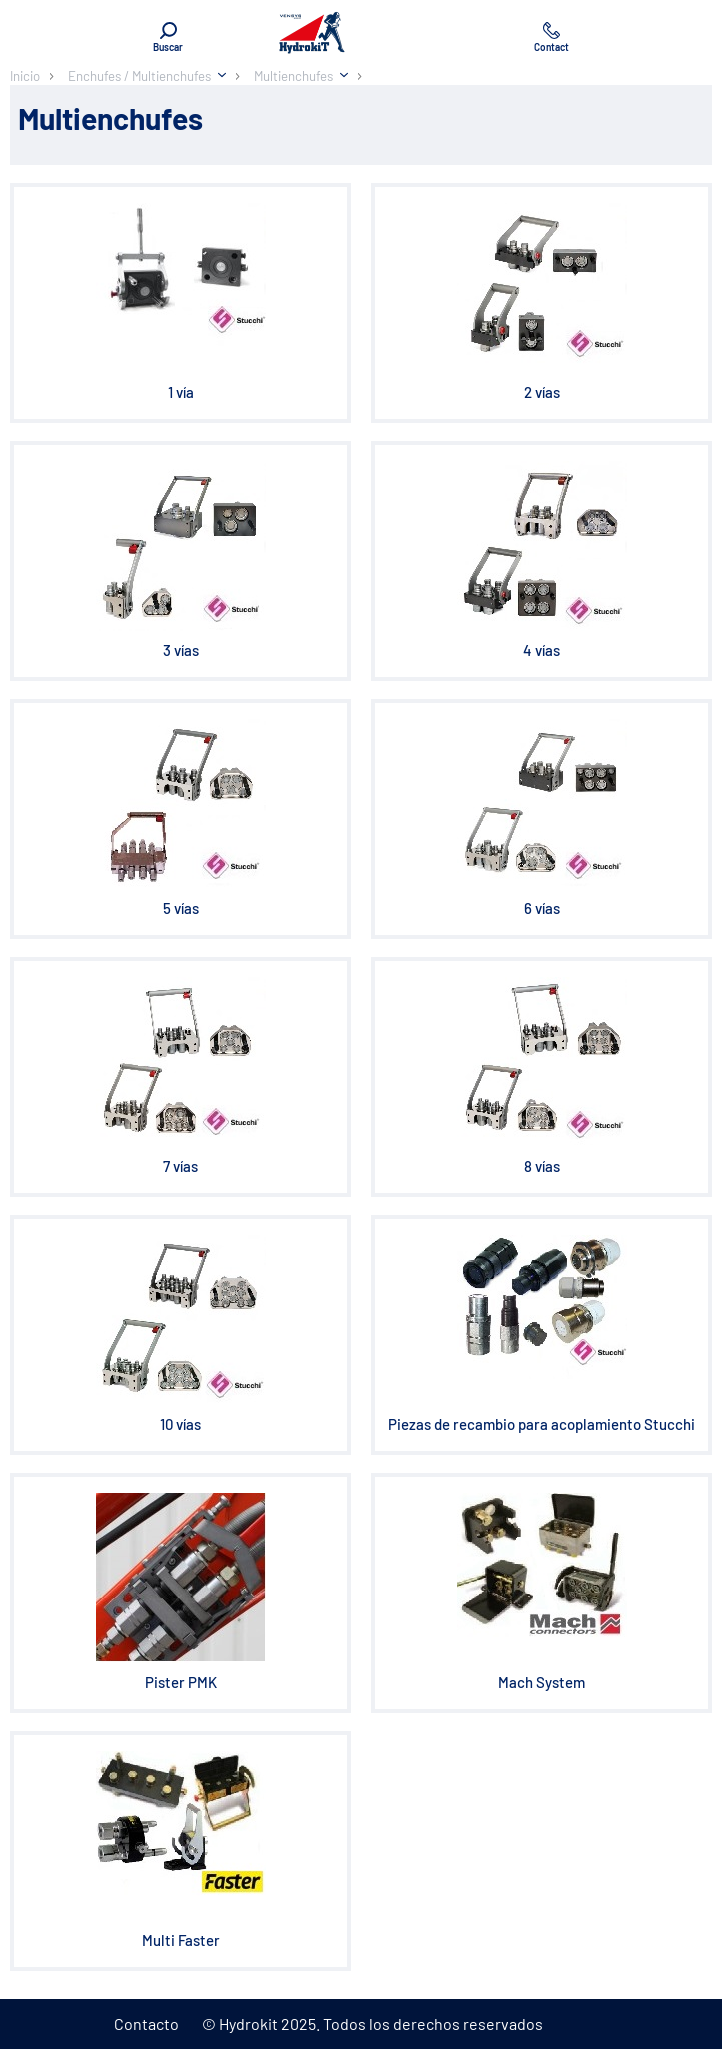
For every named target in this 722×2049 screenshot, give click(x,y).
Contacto (146, 2023)
